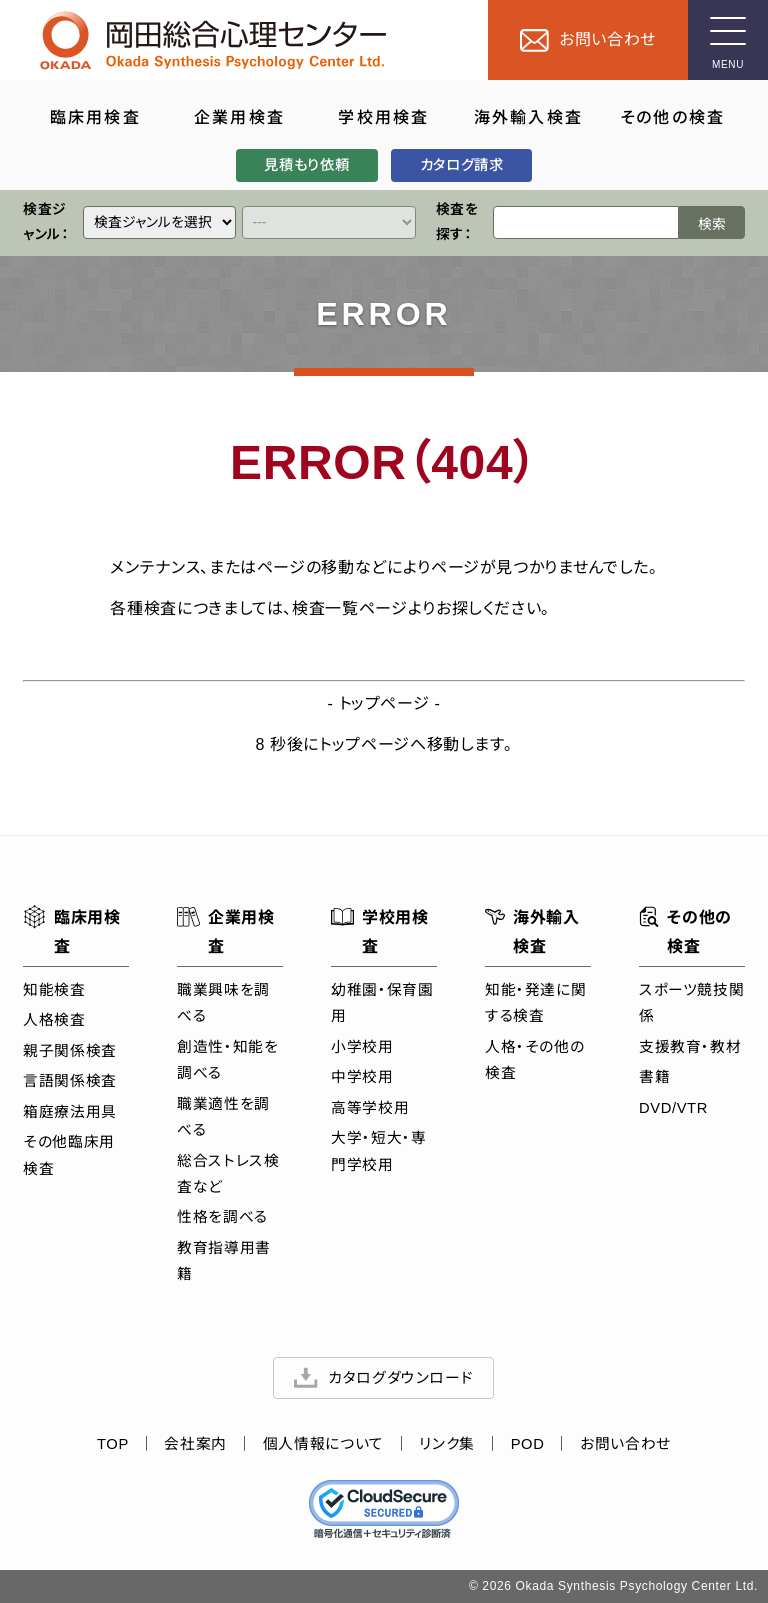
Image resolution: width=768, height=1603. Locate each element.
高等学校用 (370, 1108)
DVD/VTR (673, 1108)
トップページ (384, 703)
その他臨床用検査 (69, 1155)
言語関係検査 (70, 1081)
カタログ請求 (462, 165)
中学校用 (362, 1077)
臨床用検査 (72, 929)
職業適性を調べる (223, 1117)
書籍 (654, 1077)
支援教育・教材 (690, 1047)
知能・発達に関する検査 (535, 1003)
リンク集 (448, 1444)
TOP (113, 1444)
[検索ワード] (586, 223)
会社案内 (196, 1444)
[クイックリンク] (159, 223)
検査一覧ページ (349, 608)
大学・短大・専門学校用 (378, 1151)
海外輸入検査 (532, 929)
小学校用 (362, 1047)
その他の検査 (685, 929)
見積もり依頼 (306, 165)
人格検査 (54, 1020)
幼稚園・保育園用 (382, 1003)
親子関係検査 (70, 1051)
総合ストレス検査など (228, 1174)
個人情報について (323, 1444)
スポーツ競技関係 (691, 1003)
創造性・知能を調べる (227, 1060)
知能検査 (54, 990)
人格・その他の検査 (534, 1060)
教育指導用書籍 (224, 1261)
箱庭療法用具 (70, 1112)
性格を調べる (222, 1218)
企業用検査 (226, 929)
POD (528, 1444)
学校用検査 (380, 929)
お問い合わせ (625, 1444)
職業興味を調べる (223, 1003)
